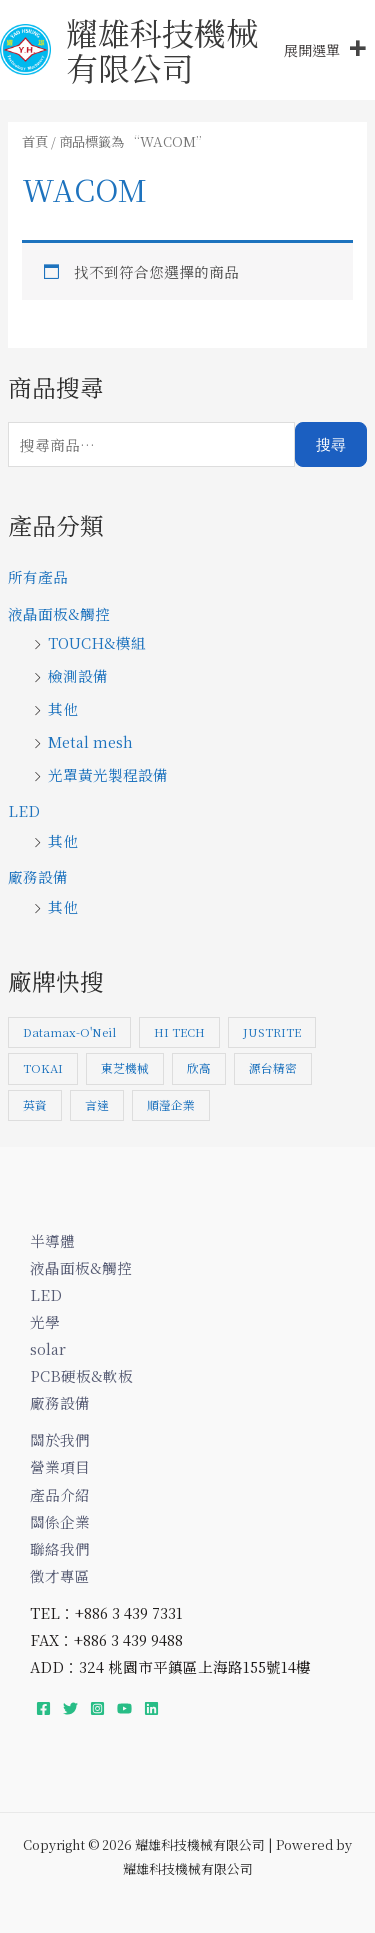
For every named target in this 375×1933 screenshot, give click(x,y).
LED (24, 810)
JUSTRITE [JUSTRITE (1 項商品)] (272, 1032)
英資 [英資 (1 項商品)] (35, 1105)
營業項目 (60, 1466)
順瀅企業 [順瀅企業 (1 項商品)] (171, 1105)
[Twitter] (70, 1708)
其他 (63, 708)
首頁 (35, 141)
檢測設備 (78, 675)
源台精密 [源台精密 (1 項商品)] (273, 1068)
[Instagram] (97, 1708)
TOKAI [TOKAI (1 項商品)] (43, 1068)
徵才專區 (60, 1575)
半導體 (52, 1240)
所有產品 (38, 576)
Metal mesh (90, 741)
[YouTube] (124, 1708)
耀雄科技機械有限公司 (162, 49)
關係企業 (60, 1521)
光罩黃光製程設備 (108, 774)
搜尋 (331, 445)
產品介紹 (60, 1494)
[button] (312, 50)
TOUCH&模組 (97, 642)
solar (48, 1348)
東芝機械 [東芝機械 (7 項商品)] (125, 1068)
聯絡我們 (60, 1548)
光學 (45, 1321)
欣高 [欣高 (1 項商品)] (199, 1068)
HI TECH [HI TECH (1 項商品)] (179, 1032)
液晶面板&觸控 (59, 613)
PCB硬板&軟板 (81, 1375)
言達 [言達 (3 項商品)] (97, 1105)
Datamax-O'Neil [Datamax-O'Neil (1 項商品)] (69, 1032)
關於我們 (60, 1439)
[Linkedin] (151, 1708)
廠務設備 (38, 876)
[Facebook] (43, 1708)
